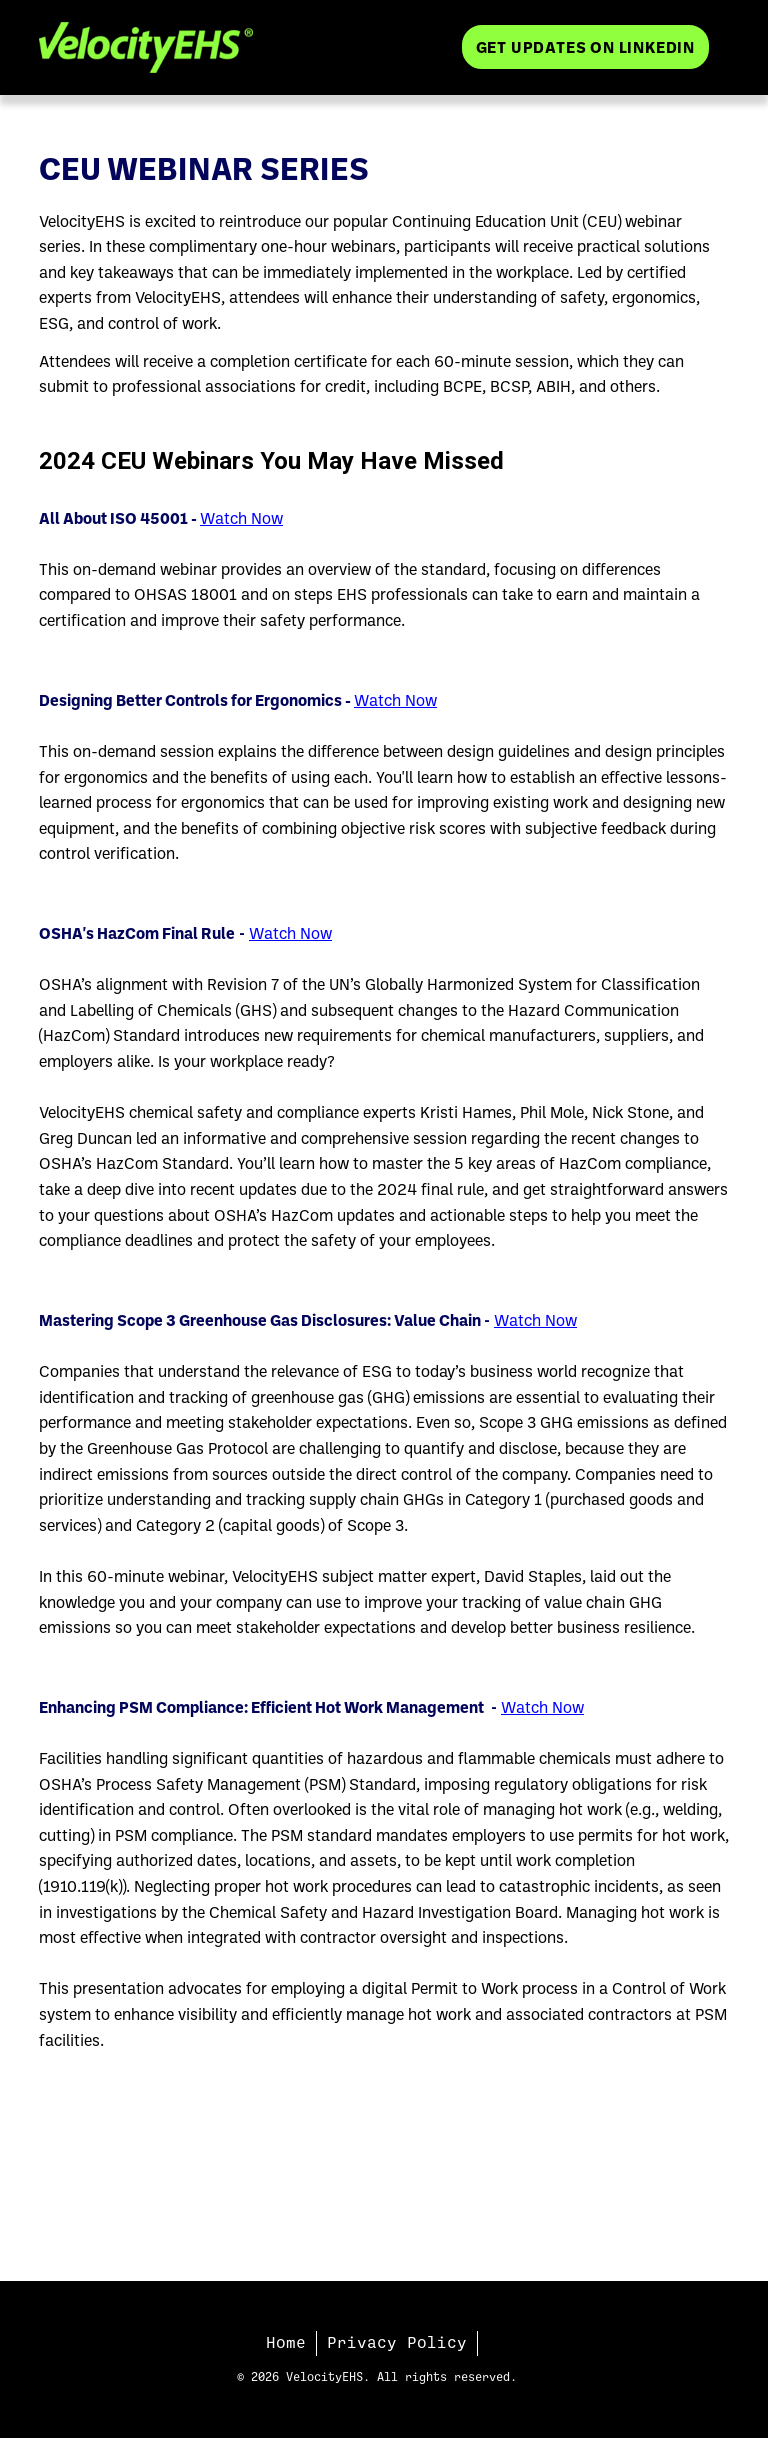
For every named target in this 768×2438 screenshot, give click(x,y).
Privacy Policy (397, 2343)
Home (286, 2343)
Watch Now (241, 518)
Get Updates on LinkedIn (585, 46)
